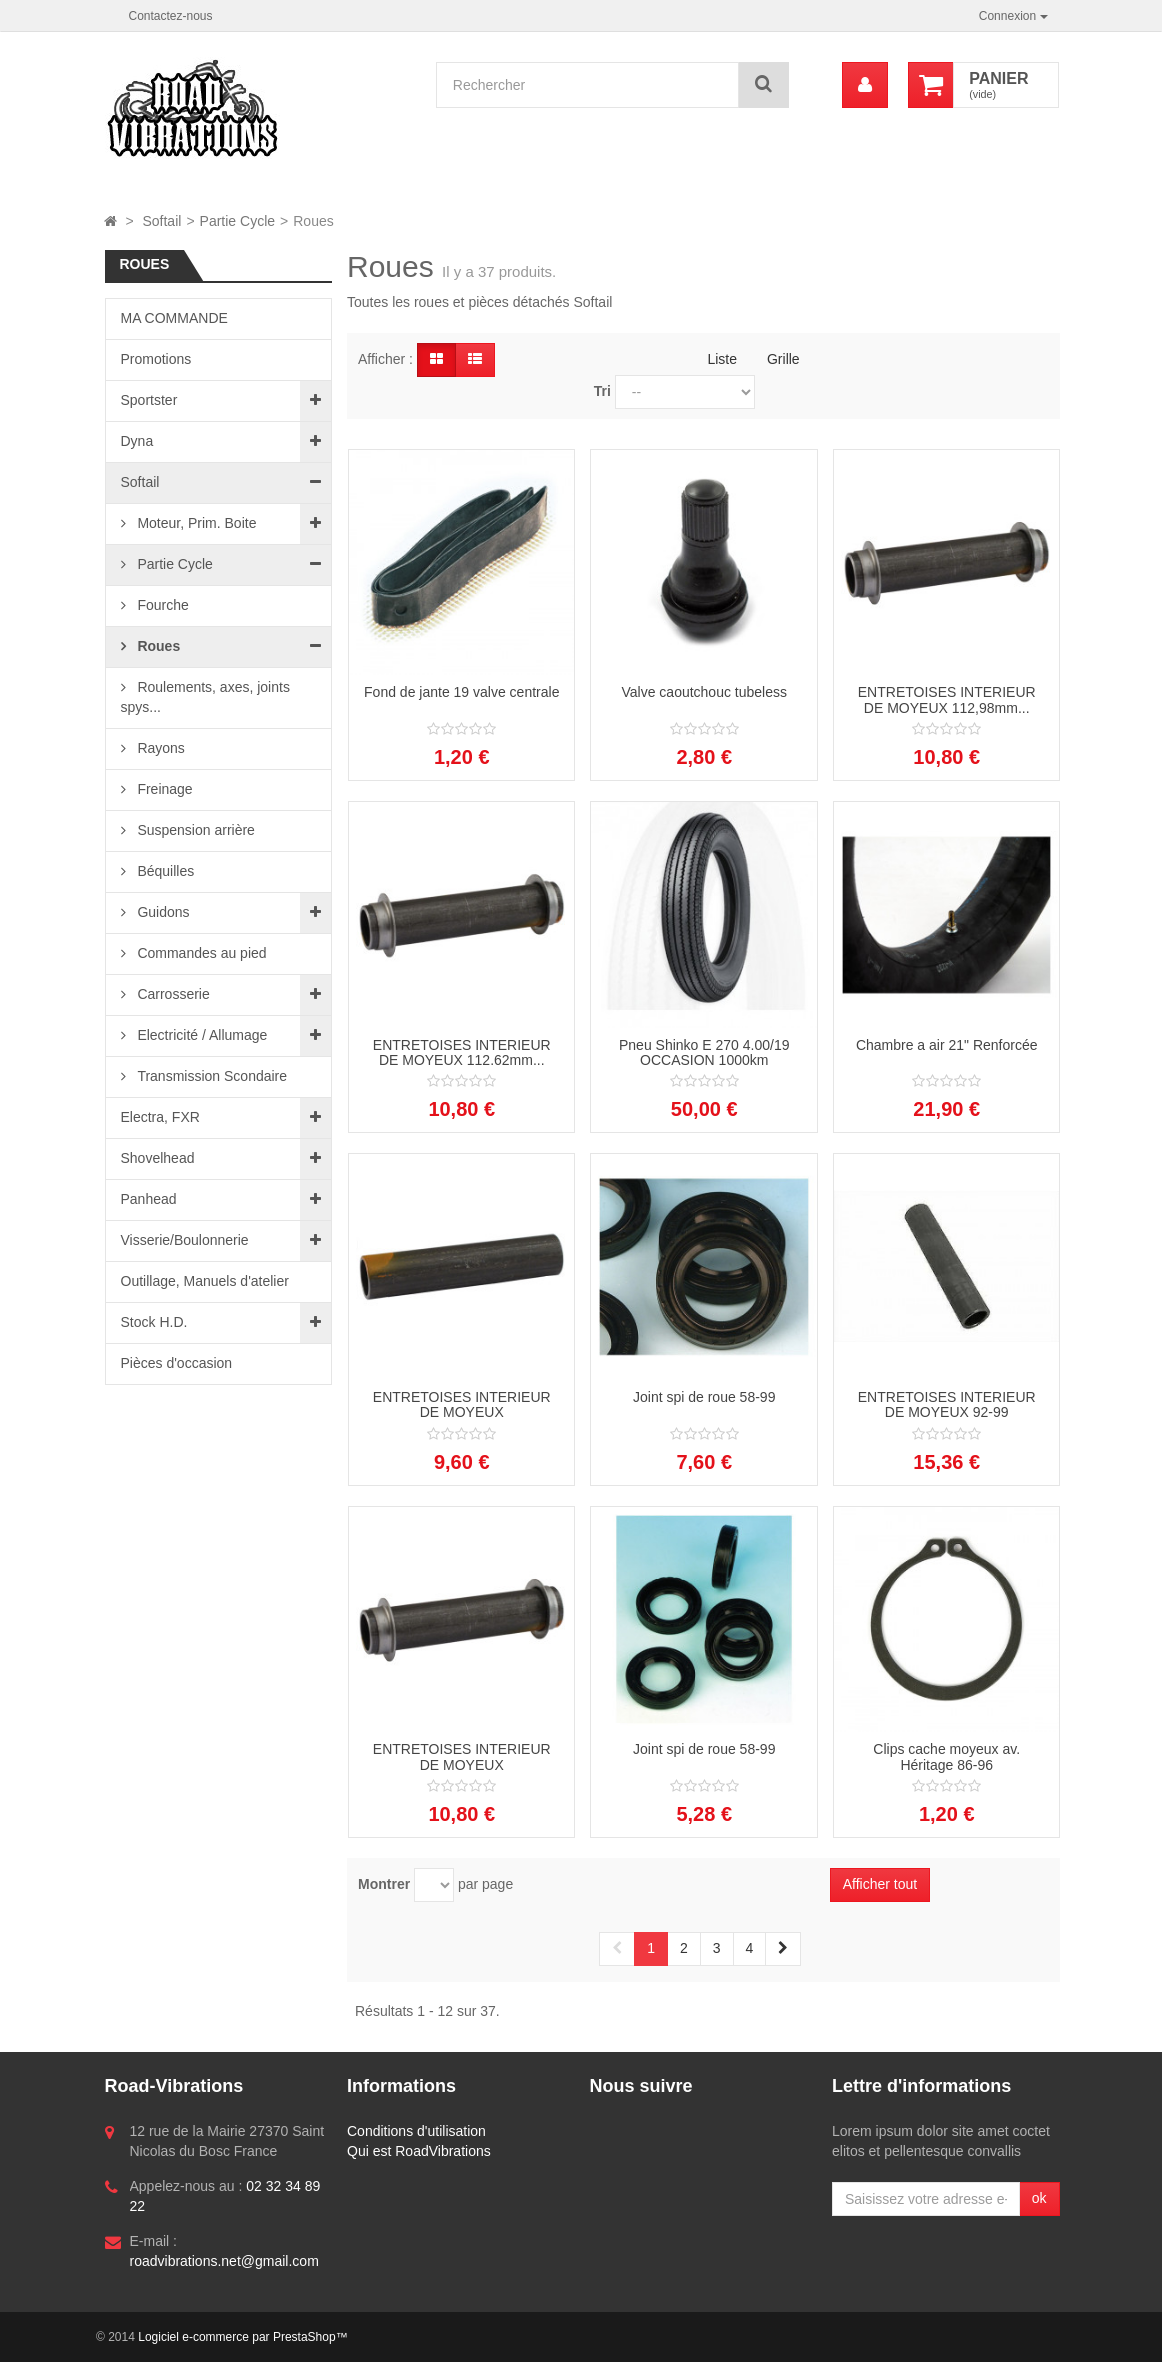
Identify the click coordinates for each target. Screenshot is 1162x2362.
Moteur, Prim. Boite (195, 523)
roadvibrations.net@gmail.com (224, 2261)
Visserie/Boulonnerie (185, 1240)
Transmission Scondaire (211, 1076)
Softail (140, 482)
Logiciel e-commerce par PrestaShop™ (242, 2337)
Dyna (137, 441)
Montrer (384, 1884)
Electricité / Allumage (201, 1035)
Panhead (149, 1199)
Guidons (162, 912)
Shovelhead (158, 1158)
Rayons (159, 748)
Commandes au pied (200, 953)
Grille (783, 359)
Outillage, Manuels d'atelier (205, 1281)
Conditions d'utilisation (416, 2131)
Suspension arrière (194, 830)
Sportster (149, 400)
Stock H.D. (154, 1322)
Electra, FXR (160, 1117)
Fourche (161, 605)
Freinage (163, 789)
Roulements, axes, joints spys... (205, 697)
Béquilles (164, 871)
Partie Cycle (173, 564)
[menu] (865, 85)
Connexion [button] (1013, 16)
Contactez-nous (171, 16)
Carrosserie (172, 994)
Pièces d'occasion (177, 1363)
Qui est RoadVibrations (419, 2151)
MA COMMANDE (174, 318)
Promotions (156, 359)
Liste (722, 359)
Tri (602, 391)
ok (1039, 2198)
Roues (157, 646)
